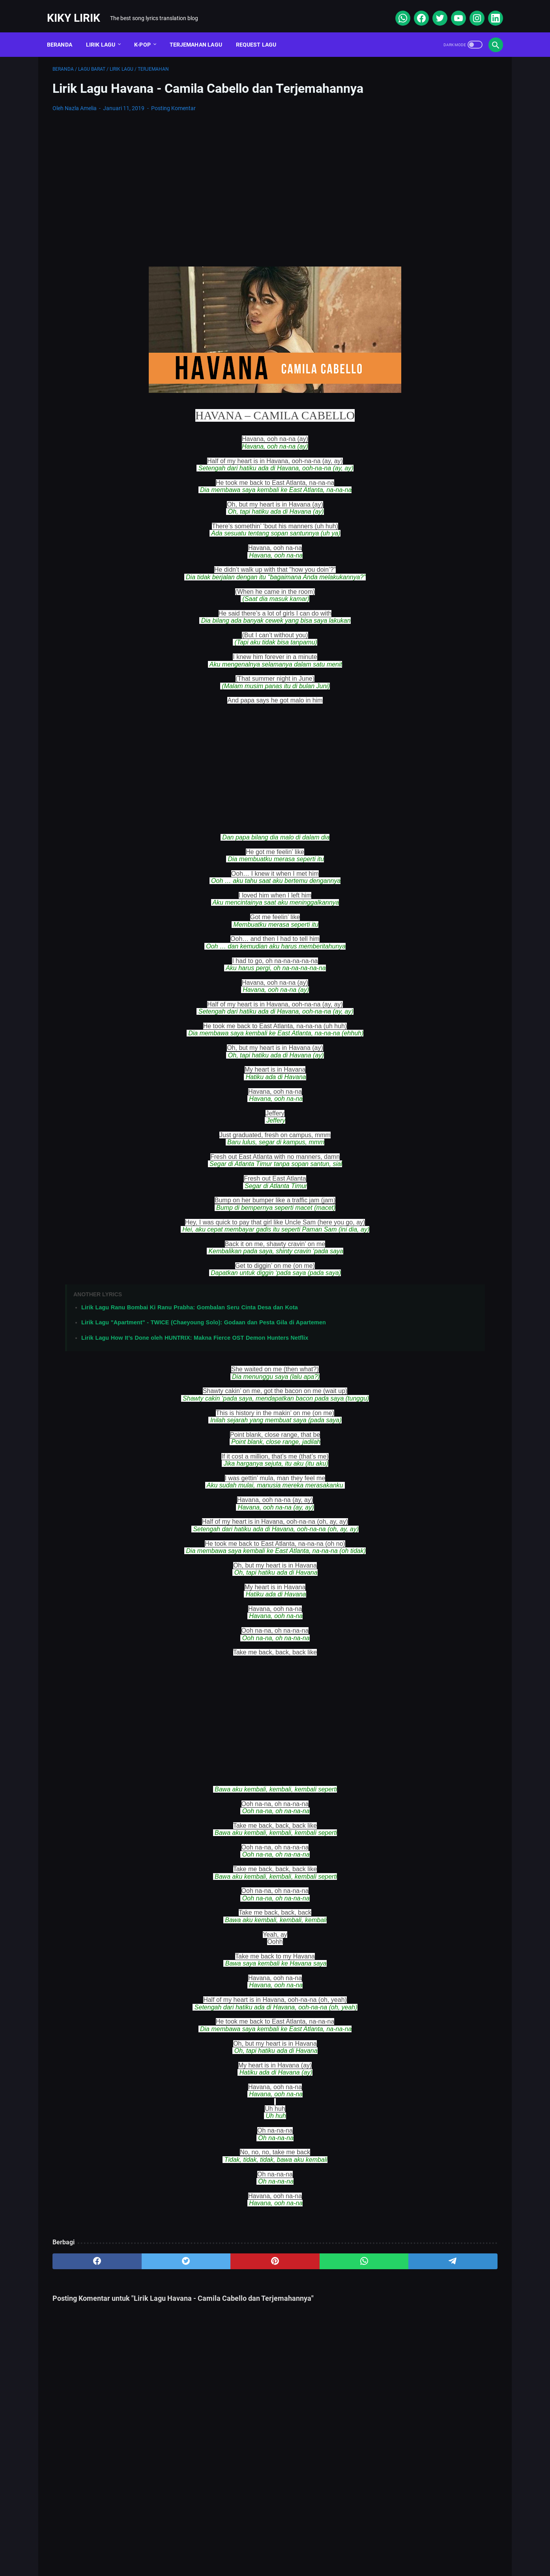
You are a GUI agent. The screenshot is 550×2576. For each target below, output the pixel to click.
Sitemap (212, 2546)
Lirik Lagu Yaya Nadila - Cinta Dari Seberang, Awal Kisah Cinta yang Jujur (433, 411)
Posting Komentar (173, 119)
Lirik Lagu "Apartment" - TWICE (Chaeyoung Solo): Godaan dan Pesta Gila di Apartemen (203, 1333)
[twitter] (433, 9)
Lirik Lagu (106, 31)
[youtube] (451, 9)
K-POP (148, 31)
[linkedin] (489, 9)
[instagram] (470, 9)
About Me (173, 2546)
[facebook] (414, 9)
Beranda (65, 31)
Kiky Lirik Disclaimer (364, 2546)
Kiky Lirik (79, 9)
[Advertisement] (201, 188)
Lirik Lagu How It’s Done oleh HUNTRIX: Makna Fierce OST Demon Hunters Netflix (194, 1349)
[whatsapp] (396, 9)
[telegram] (321, 2272)
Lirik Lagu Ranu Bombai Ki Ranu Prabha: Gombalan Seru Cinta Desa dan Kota (189, 1318)
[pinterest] (201, 2272)
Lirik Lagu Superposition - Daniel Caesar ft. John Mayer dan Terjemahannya (431, 347)
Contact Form (255, 2546)
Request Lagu (261, 31)
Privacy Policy (306, 2546)
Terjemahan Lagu (201, 31)
